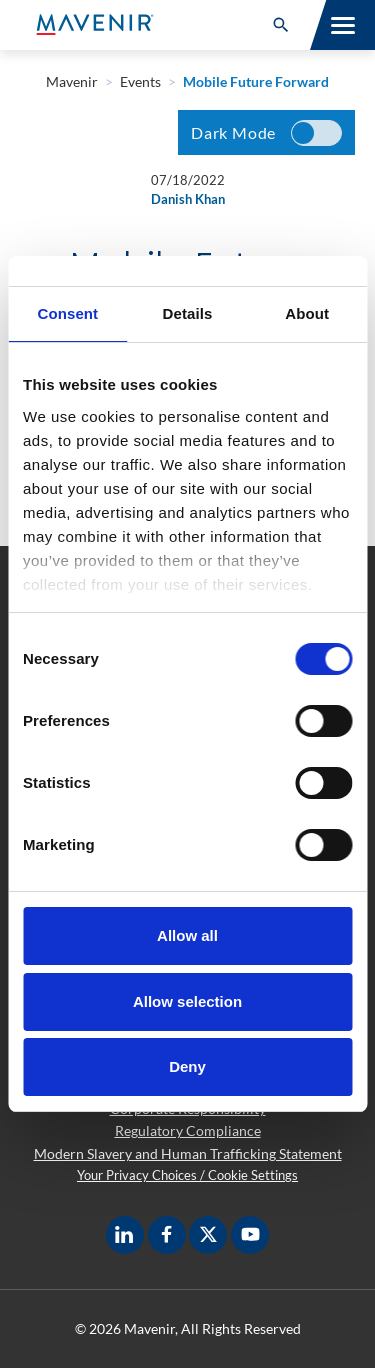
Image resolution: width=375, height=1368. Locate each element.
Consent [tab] (67, 313)
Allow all (187, 935)
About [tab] (307, 313)
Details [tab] (188, 313)
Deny (187, 1066)
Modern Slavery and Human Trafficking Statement (188, 1153)
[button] (281, 25)
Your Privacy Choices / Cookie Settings (187, 1175)
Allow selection (187, 1001)
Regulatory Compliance (188, 1130)
